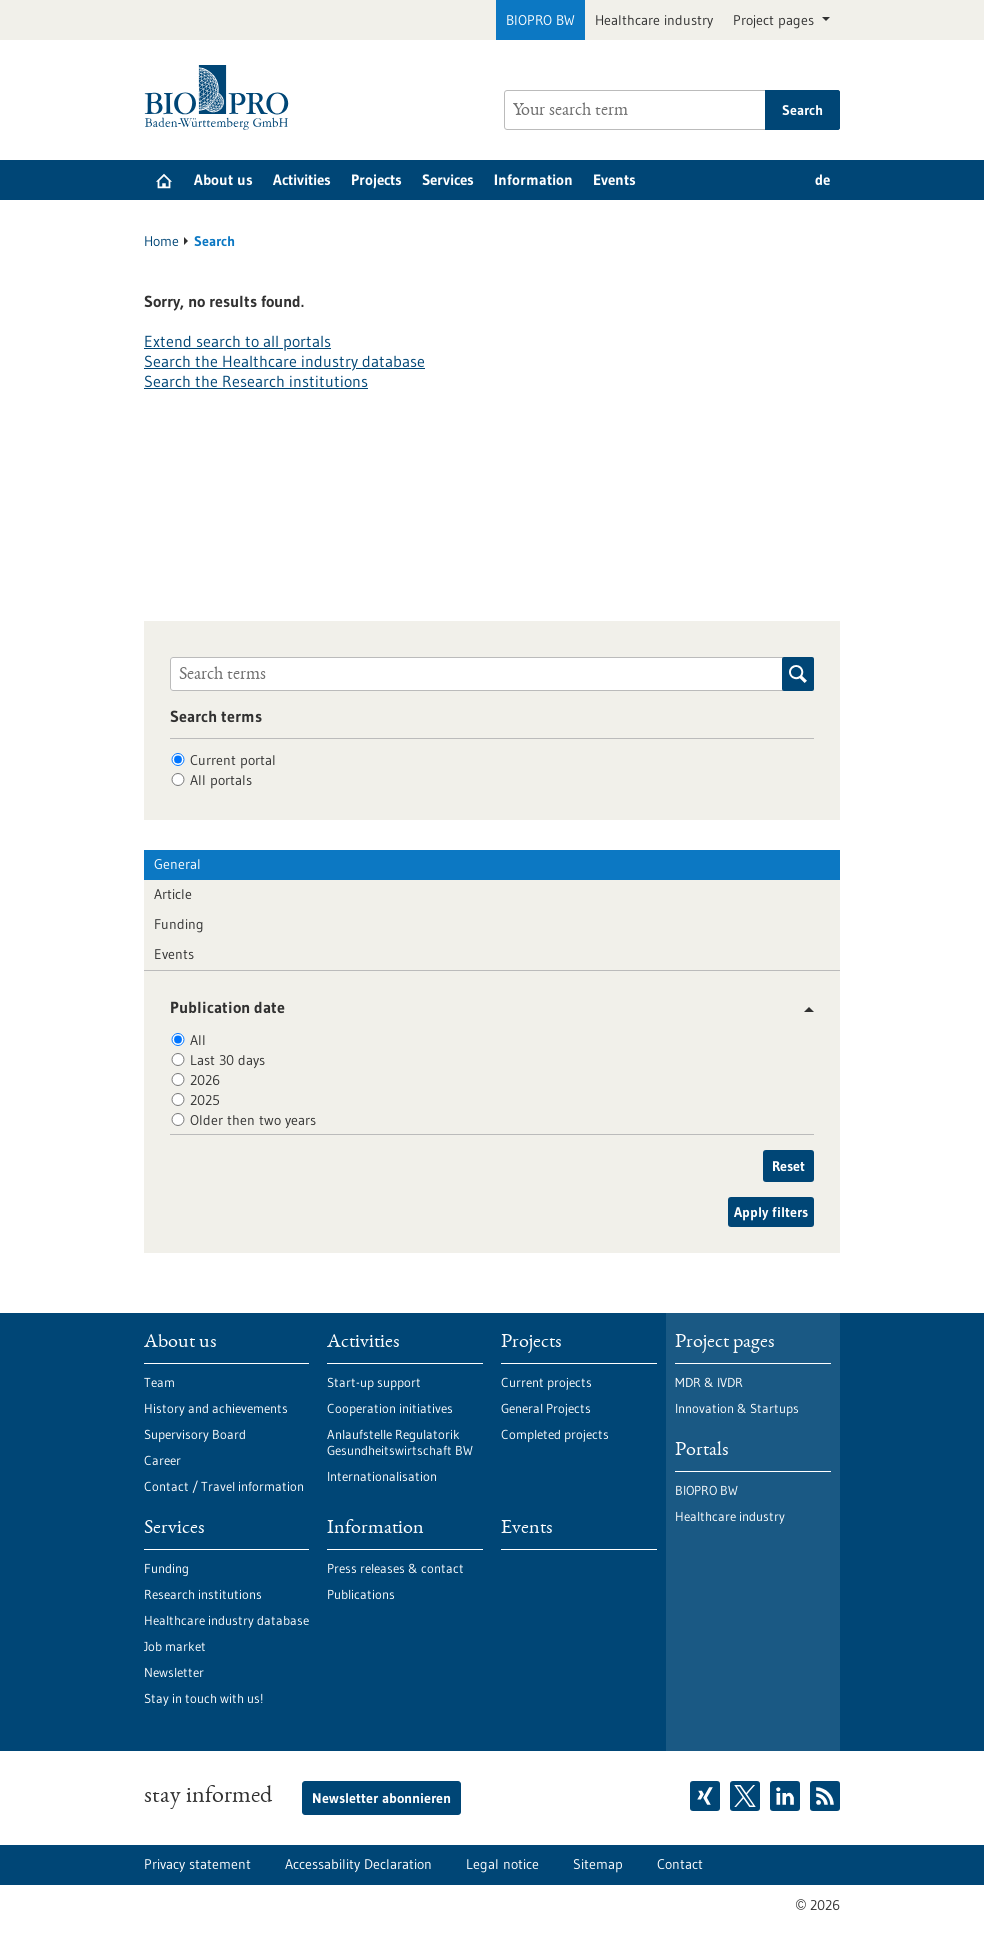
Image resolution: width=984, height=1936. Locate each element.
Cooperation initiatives (390, 1408)
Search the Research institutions (256, 381)
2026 (205, 1080)
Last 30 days (227, 1060)
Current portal (233, 760)
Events (614, 179)
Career (162, 1460)
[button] (801, 1009)
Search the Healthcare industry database (284, 361)
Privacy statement (197, 1864)
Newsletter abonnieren (381, 1798)
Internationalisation (382, 1476)
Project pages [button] (775, 20)
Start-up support (374, 1382)
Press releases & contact (395, 1568)
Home (161, 241)
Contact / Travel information (224, 1486)
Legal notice (502, 1864)
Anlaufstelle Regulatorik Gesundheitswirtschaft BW (400, 1442)
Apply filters (771, 1212)
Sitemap (598, 1864)
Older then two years (253, 1120)
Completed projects (555, 1434)
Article (173, 894)
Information (533, 179)
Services (448, 179)
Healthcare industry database (226, 1620)
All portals (221, 780)
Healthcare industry (654, 20)
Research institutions (203, 1594)
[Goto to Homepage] (221, 97)
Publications (361, 1594)
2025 (205, 1100)
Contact (680, 1864)
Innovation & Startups (737, 1408)
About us (223, 179)
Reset (788, 1166)
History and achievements (216, 1408)
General (177, 864)
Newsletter (174, 1672)
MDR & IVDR (709, 1382)
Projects (376, 179)
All (198, 1040)
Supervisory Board (195, 1434)
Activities (302, 179)
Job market (175, 1646)
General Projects (546, 1408)
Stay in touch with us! (203, 1698)
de (822, 179)
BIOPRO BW (540, 20)
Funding (179, 924)
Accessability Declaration (358, 1864)
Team (159, 1382)
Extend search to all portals (237, 341)
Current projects (546, 1382)
